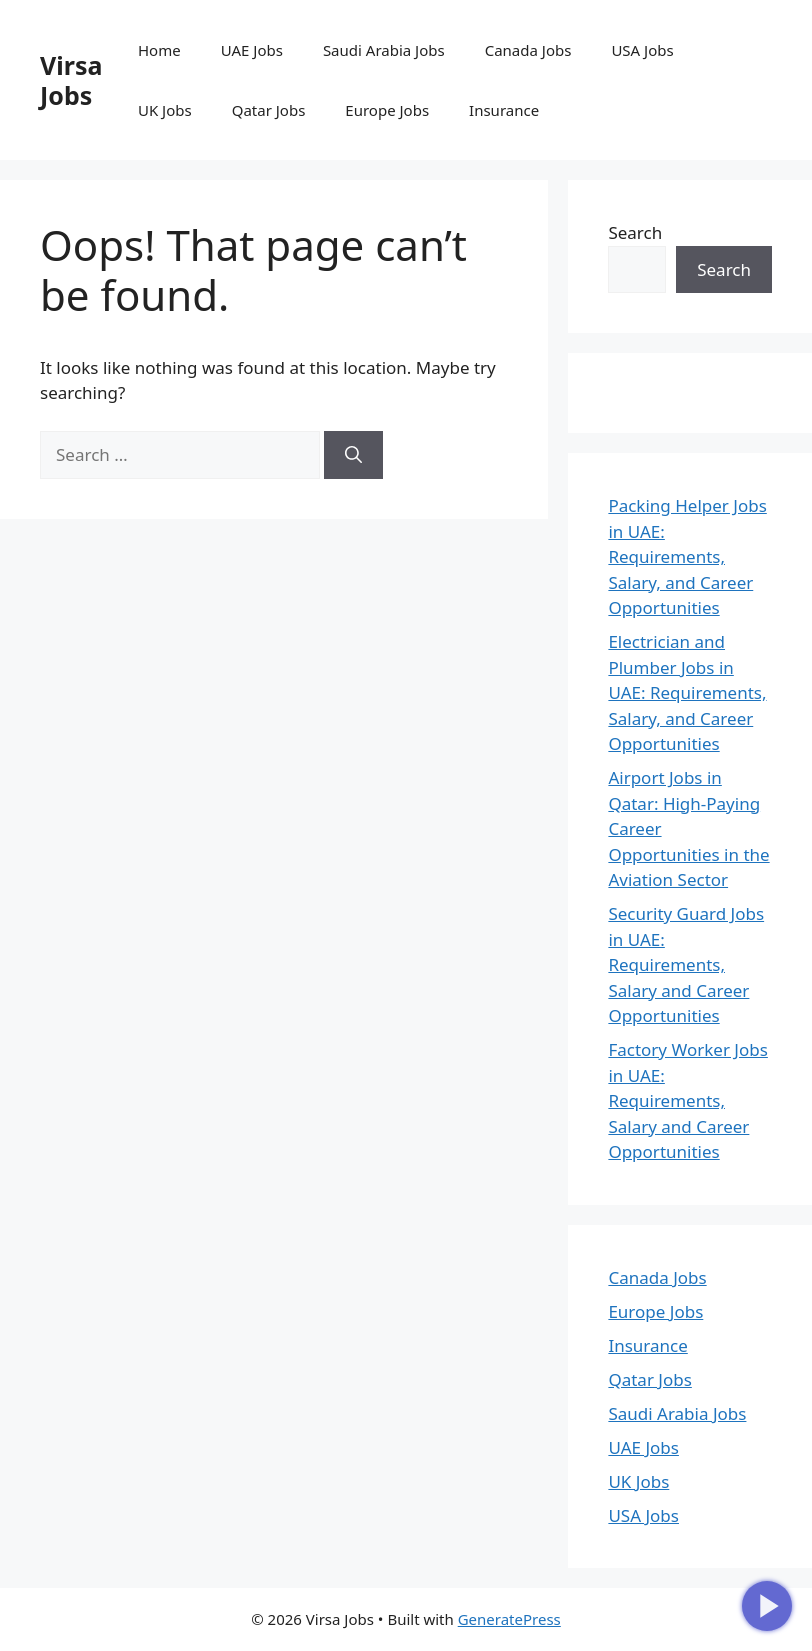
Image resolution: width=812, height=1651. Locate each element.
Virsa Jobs (71, 80)
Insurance (504, 110)
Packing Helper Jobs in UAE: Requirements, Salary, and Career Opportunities (687, 556)
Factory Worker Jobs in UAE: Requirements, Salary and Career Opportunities (687, 1100)
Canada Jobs (528, 50)
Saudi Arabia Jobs (384, 50)
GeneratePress (509, 1619)
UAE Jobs (252, 50)
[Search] (353, 455)
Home (159, 50)
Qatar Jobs (269, 110)
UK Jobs (165, 110)
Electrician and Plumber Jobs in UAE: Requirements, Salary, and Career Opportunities (687, 692)
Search (635, 232)
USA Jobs (642, 50)
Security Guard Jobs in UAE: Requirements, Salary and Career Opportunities (686, 964)
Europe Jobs (387, 110)
